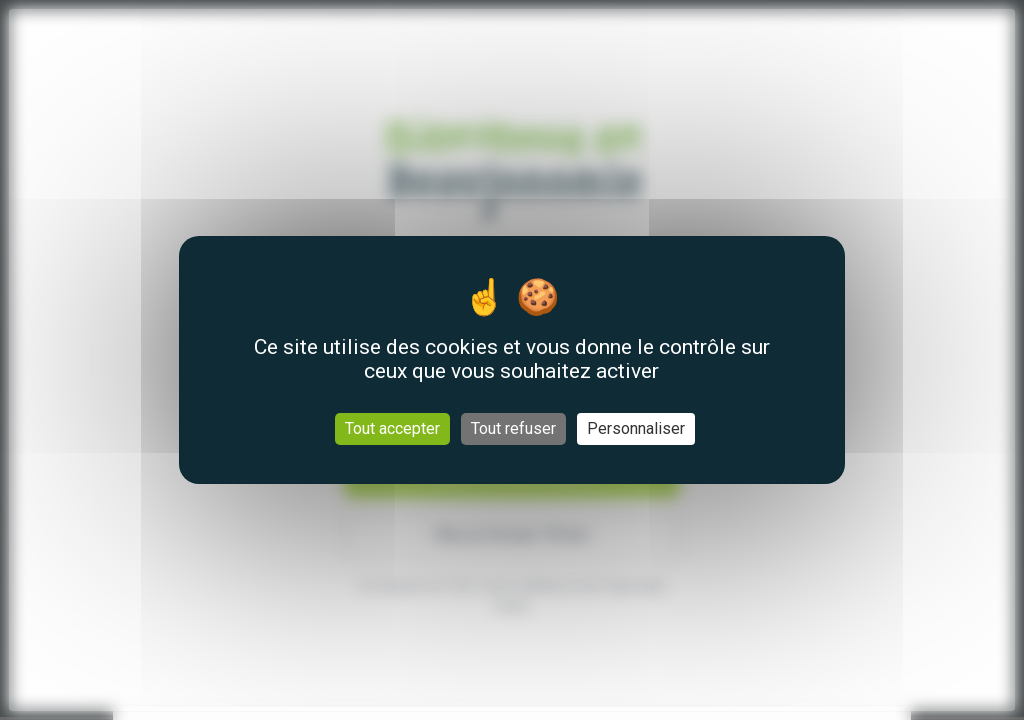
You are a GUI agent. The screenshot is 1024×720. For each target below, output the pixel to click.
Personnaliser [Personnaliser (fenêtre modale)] (636, 428)
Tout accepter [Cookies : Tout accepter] (392, 428)
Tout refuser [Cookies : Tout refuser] (513, 428)
